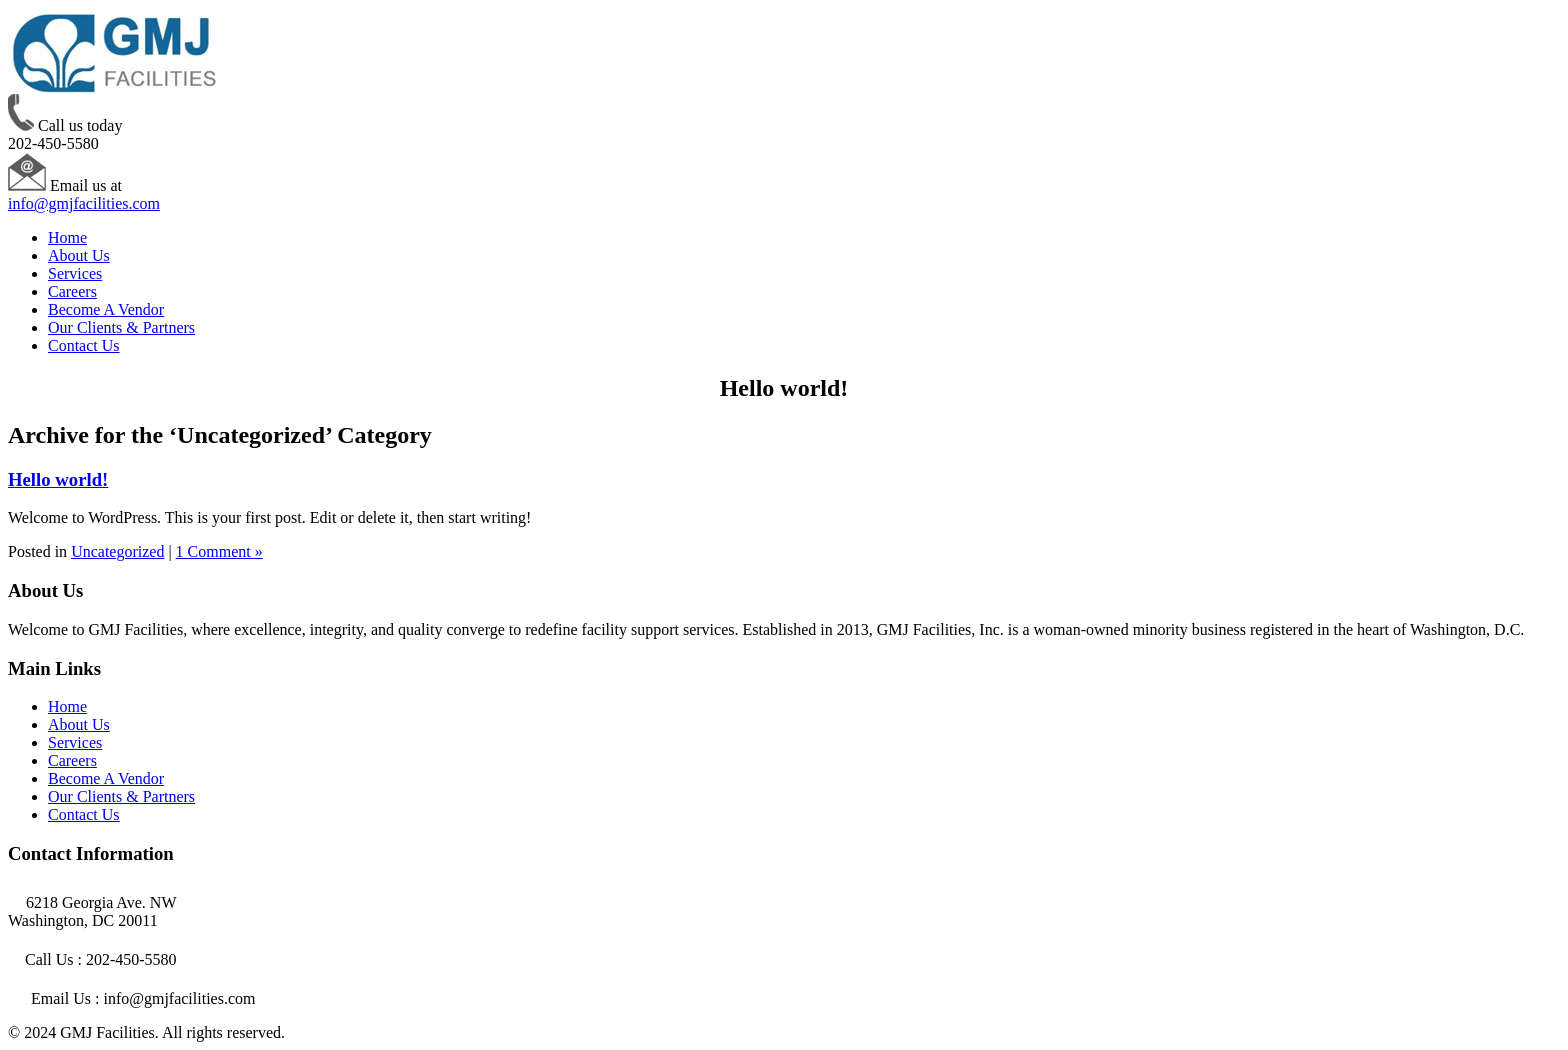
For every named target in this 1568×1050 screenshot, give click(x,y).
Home (67, 237)
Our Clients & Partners (121, 327)
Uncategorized (117, 551)
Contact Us (84, 345)
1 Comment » (219, 551)
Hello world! (58, 479)
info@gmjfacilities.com (84, 203)
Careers (72, 291)
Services (75, 273)
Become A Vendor (106, 309)
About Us (79, 255)
